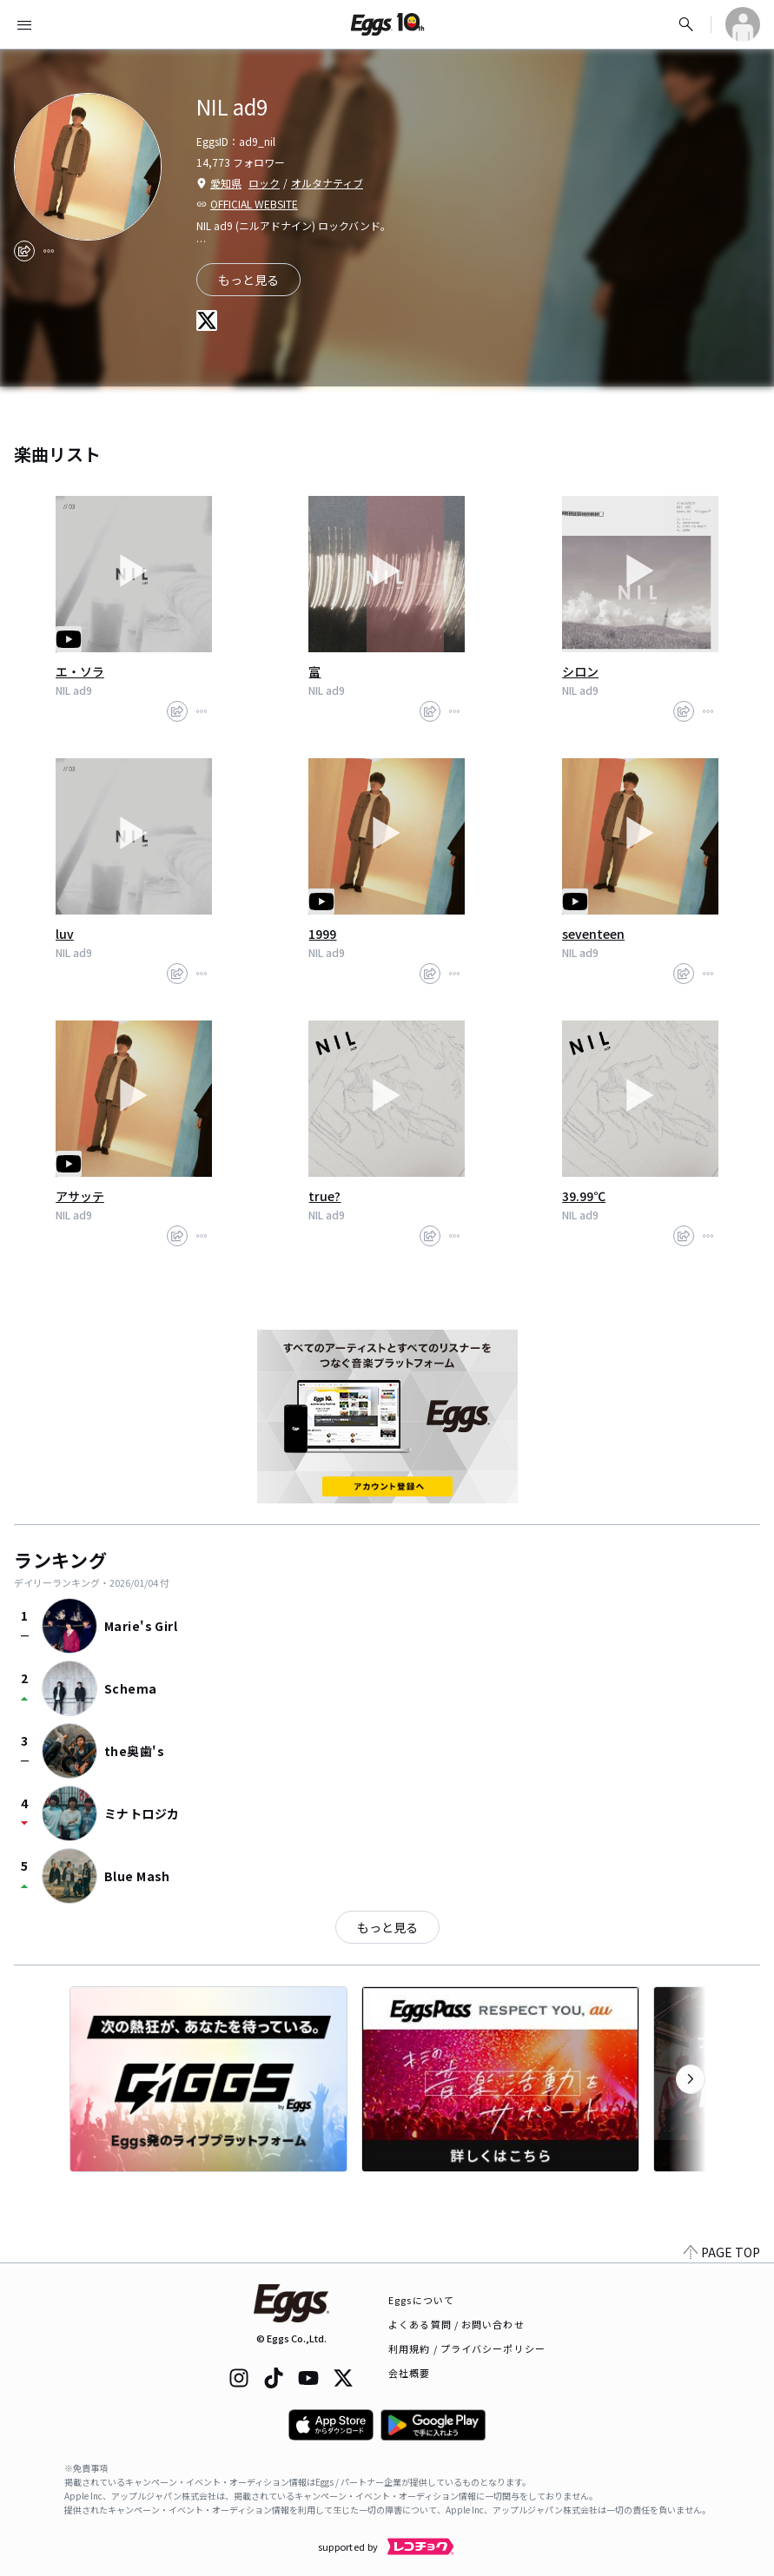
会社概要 (409, 2373)
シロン (580, 671)
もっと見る (387, 1927)
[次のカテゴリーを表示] (690, 2079)
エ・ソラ (80, 671)
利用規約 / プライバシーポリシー (467, 2348)
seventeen (593, 933)
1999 (322, 933)
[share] (24, 251)
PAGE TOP (722, 2252)
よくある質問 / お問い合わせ (456, 2324)
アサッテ (80, 1196)
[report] (48, 251)
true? (324, 1196)
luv (65, 933)
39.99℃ (583, 1196)
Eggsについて (421, 2300)
